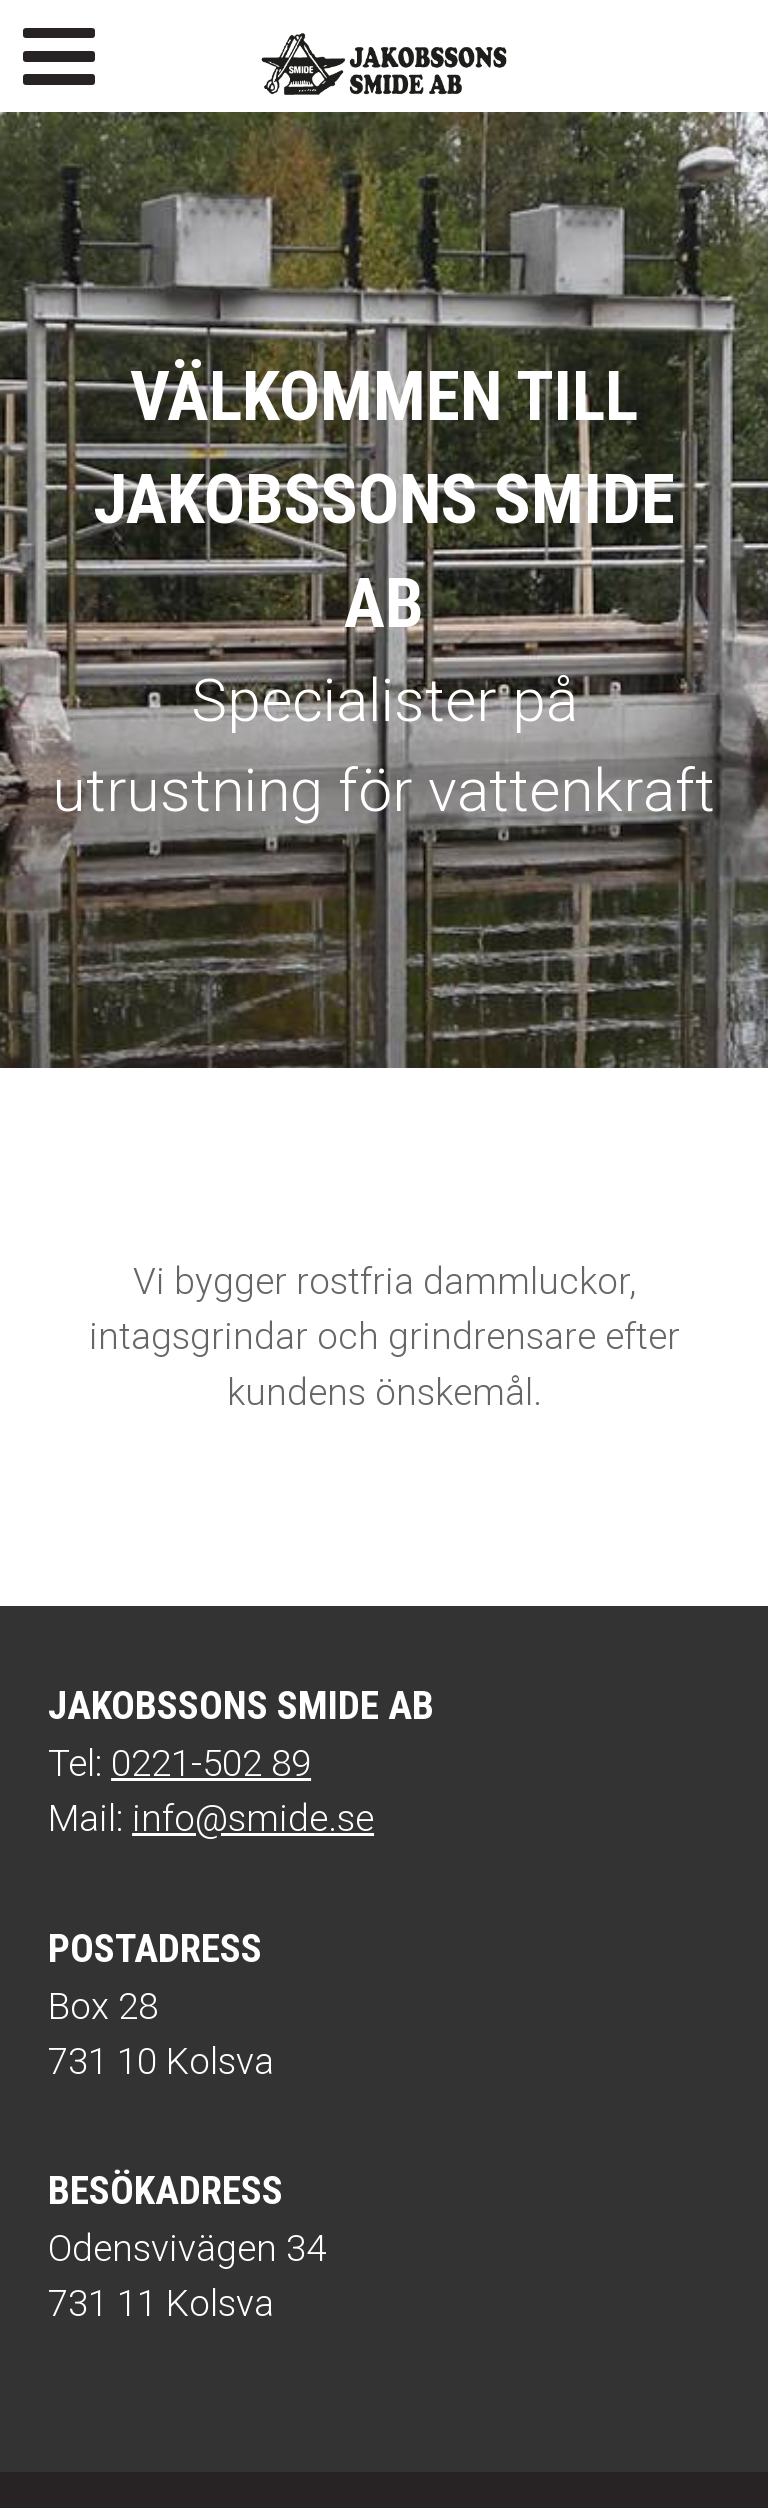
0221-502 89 (211, 1763)
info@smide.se (253, 1818)
